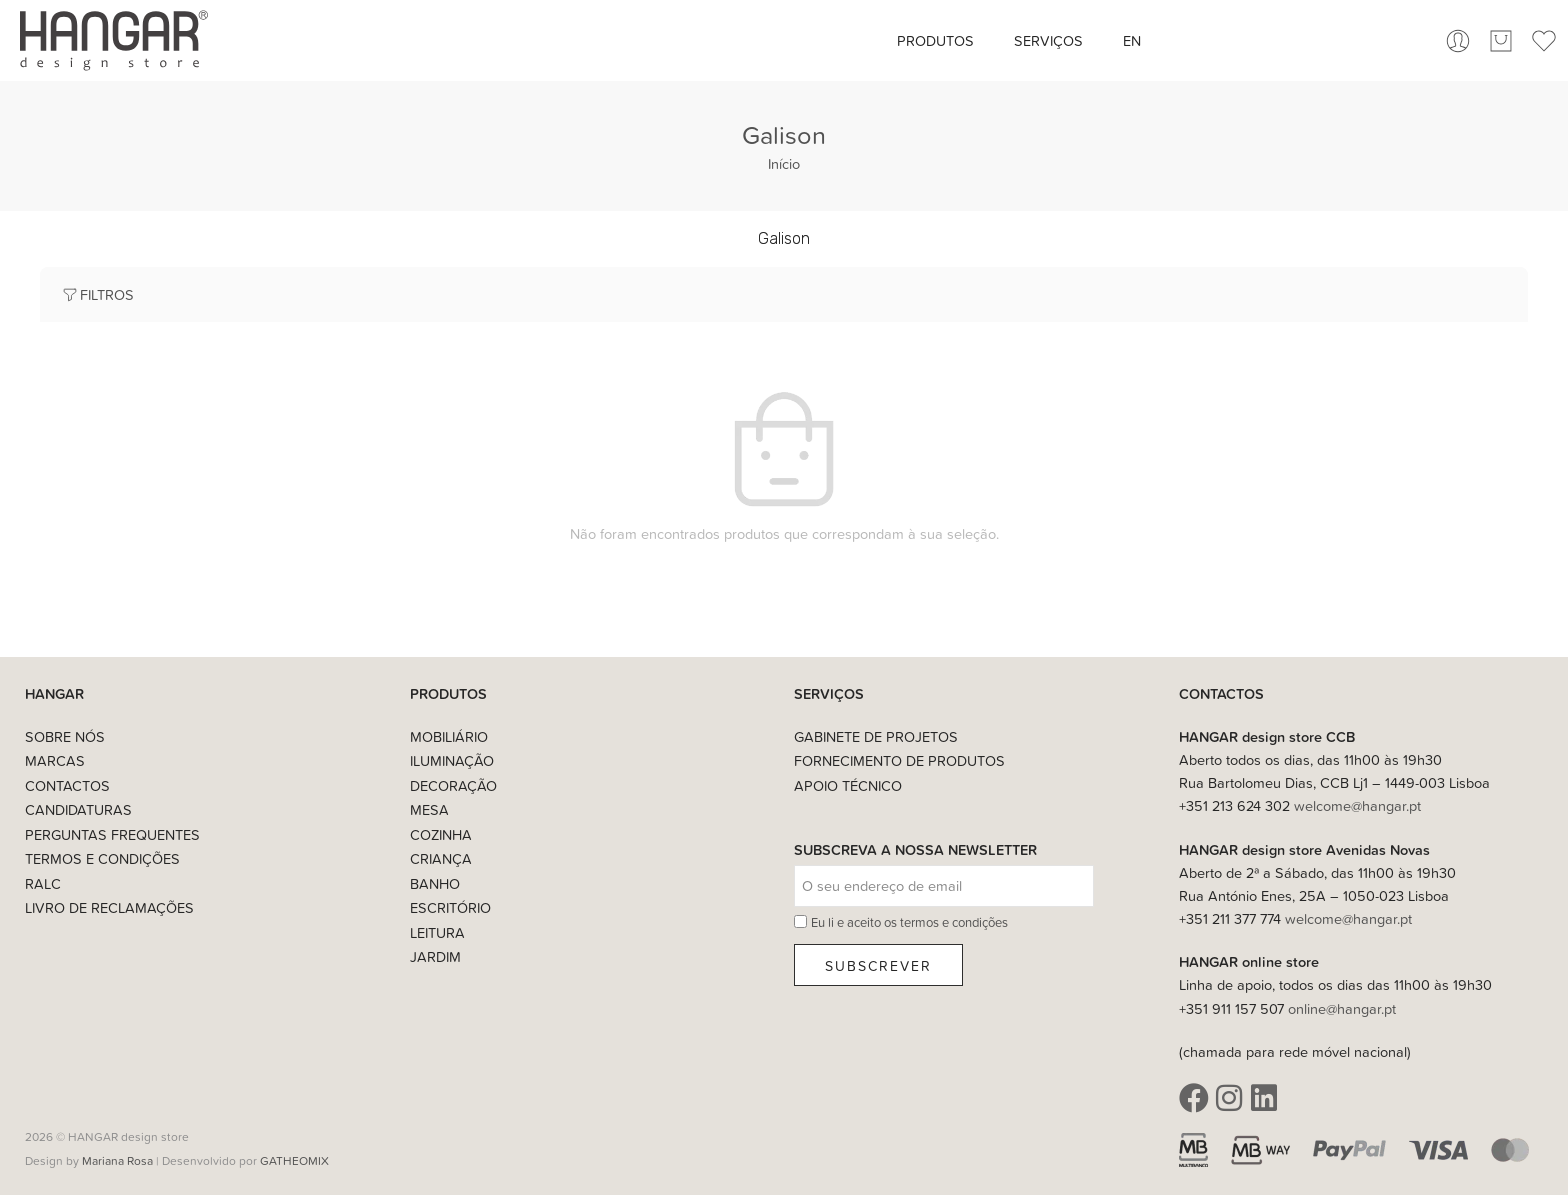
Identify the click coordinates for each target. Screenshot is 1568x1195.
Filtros (97, 294)
